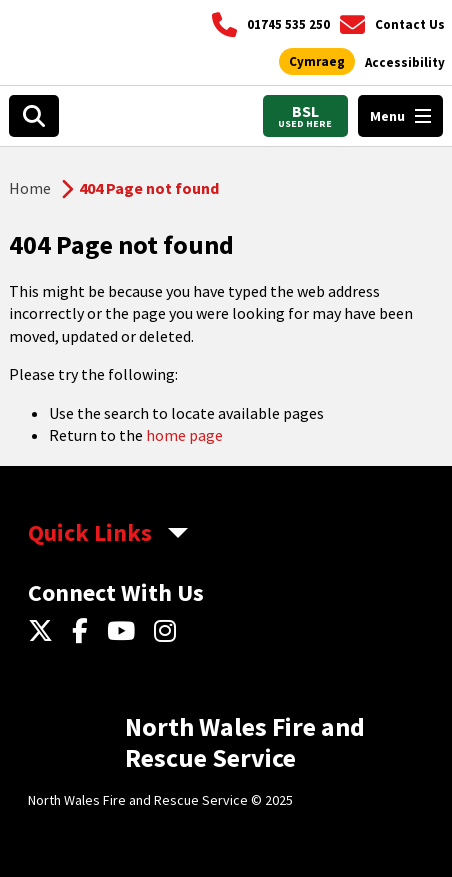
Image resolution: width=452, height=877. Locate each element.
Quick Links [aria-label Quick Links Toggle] (90, 532)
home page (184, 435)
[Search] (34, 116)
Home (30, 188)
